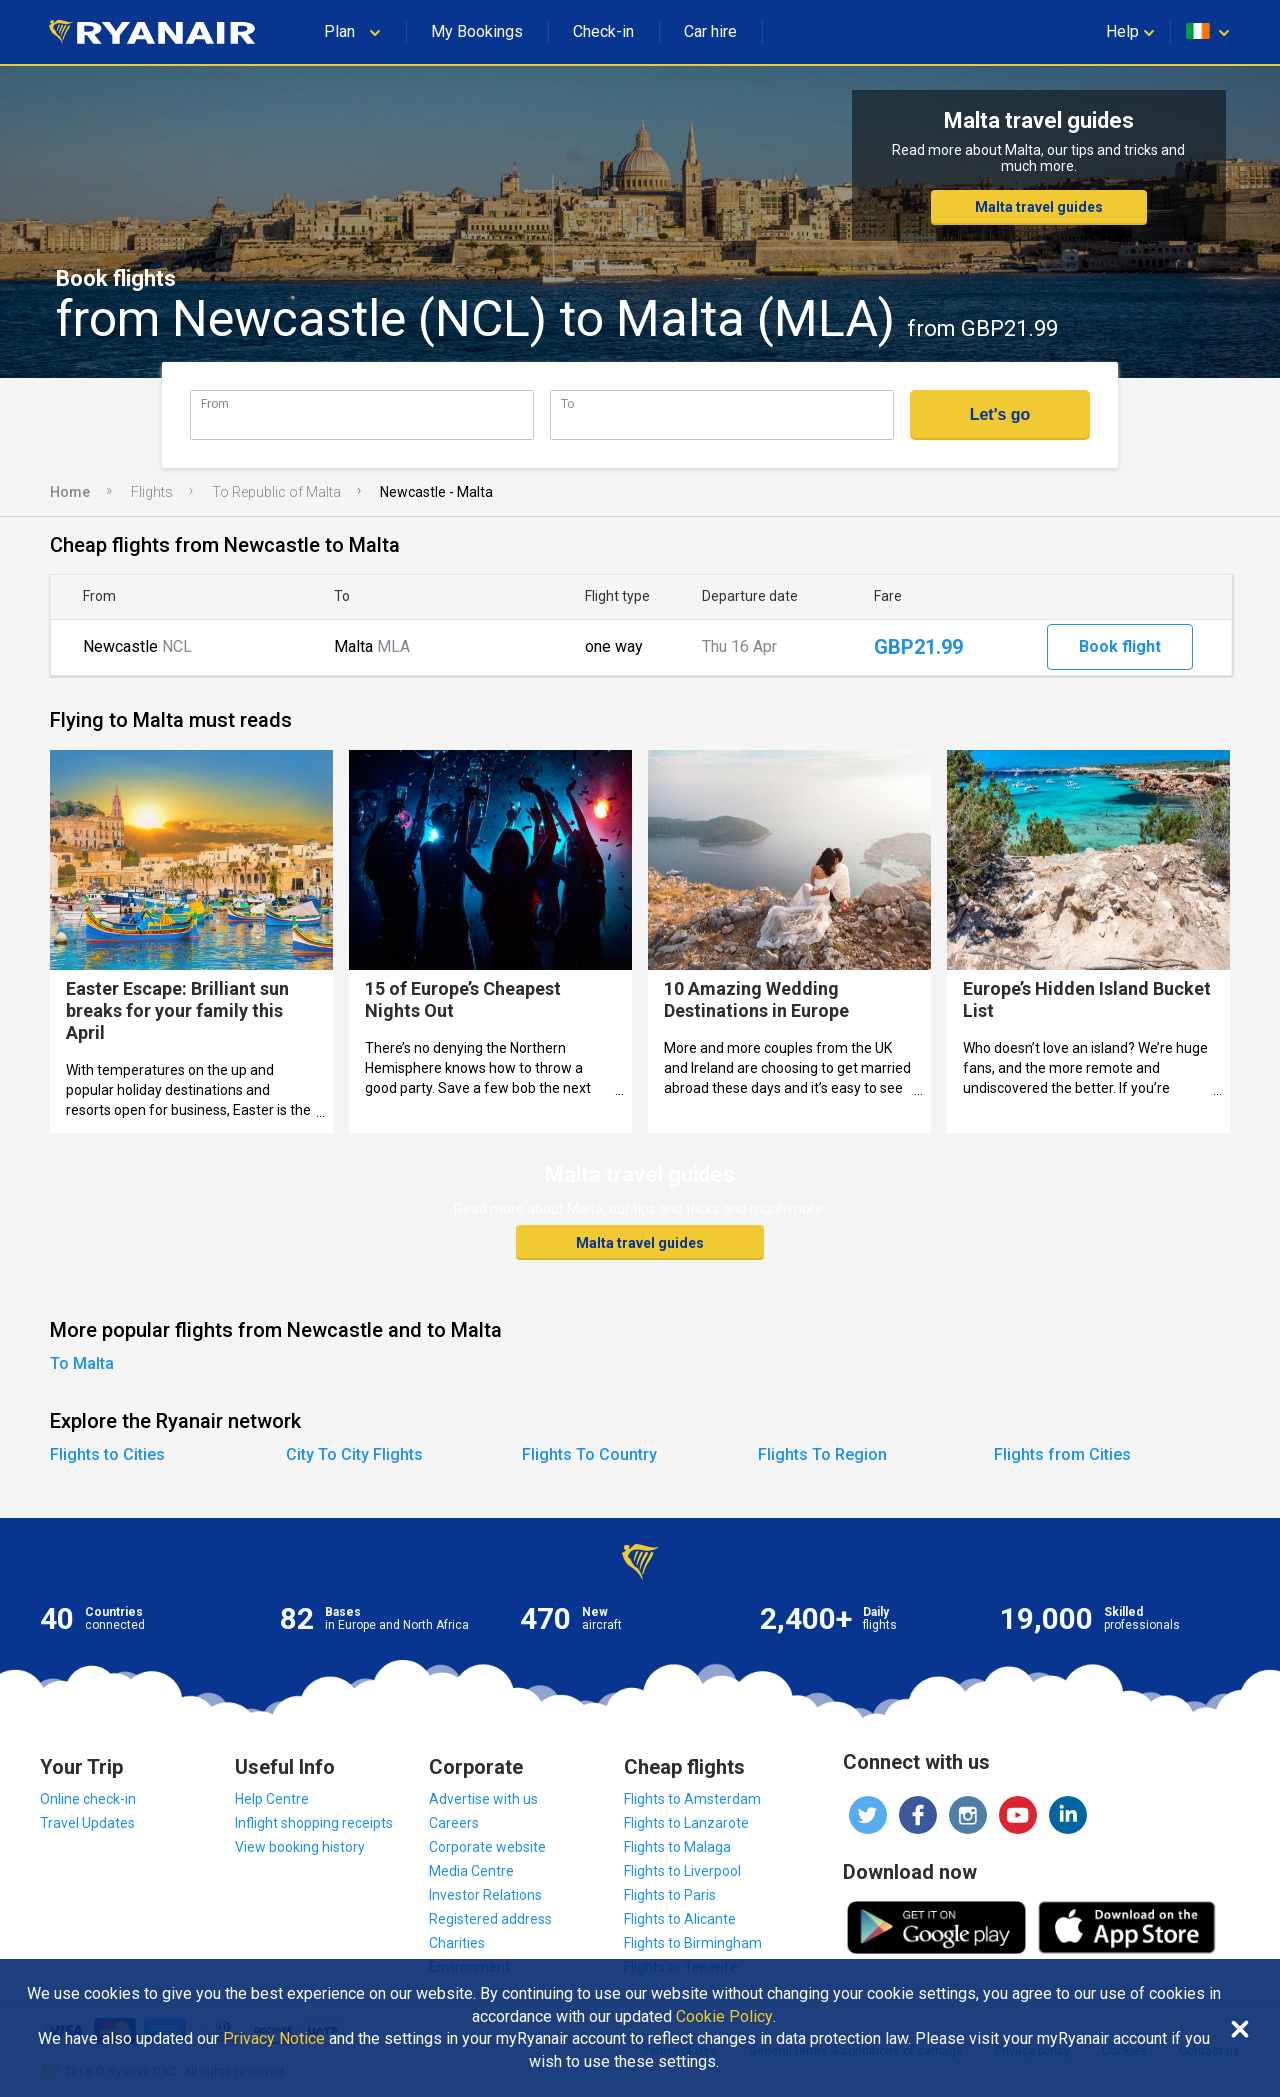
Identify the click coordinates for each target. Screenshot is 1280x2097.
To (567, 403)
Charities (457, 1943)
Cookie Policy (724, 2017)
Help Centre (272, 1799)
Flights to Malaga (677, 1847)
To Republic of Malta (276, 492)
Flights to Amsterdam (692, 1799)
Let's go (1000, 414)
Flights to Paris (670, 1895)
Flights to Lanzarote (686, 1823)
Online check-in (88, 1799)
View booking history (300, 1847)
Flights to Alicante (680, 1919)
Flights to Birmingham (693, 1943)
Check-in (603, 31)
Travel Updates (87, 1823)
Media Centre (471, 1871)
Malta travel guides (1039, 207)
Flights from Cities (1062, 1454)
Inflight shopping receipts (314, 1823)
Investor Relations (485, 1895)
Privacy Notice (274, 2039)
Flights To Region (822, 1454)
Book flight (1120, 646)
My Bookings (477, 31)
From (215, 403)
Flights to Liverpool (682, 1871)
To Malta (82, 1363)
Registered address (490, 1919)
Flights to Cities (107, 1454)
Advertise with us (483, 1799)
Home (70, 492)
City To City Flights (354, 1454)
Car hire (710, 31)
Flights (152, 492)
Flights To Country (589, 1454)
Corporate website (487, 1847)
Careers (454, 1823)
